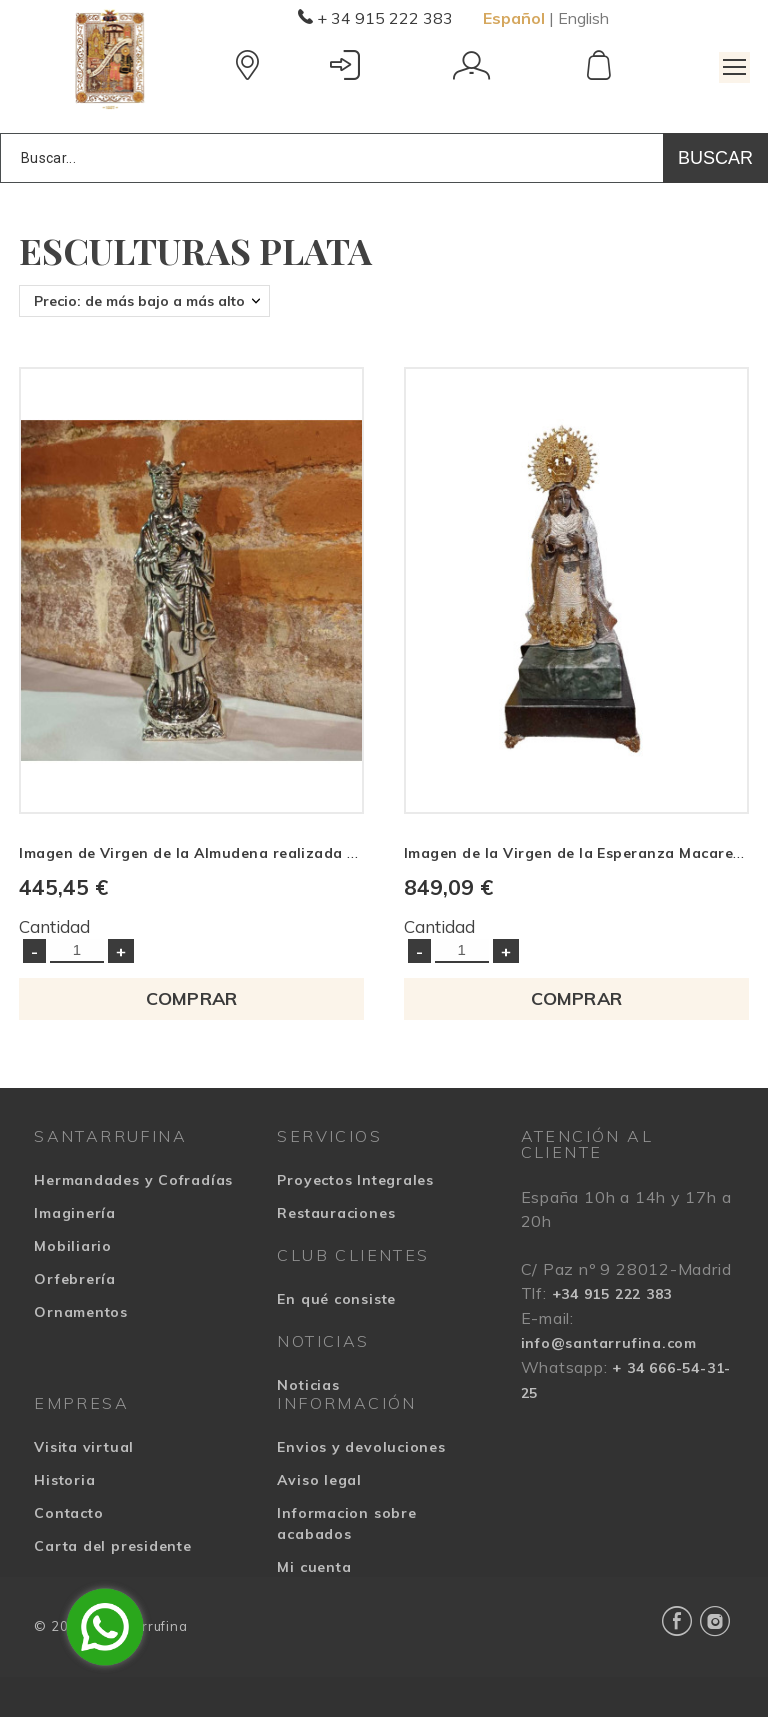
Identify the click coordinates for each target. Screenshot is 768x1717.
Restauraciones (336, 1213)
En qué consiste (336, 1299)
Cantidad (54, 926)
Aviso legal (319, 1480)
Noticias (308, 1385)
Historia (64, 1480)
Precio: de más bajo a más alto (139, 301)
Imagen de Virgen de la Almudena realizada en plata (213, 853)
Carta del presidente (113, 1546)
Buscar (715, 158)
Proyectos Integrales (355, 1180)
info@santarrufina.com (609, 1343)
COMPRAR (191, 998)
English (583, 18)
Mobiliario (73, 1246)
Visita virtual (84, 1447)
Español (514, 18)
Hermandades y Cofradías (133, 1180)
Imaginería (75, 1213)
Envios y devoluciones (361, 1447)
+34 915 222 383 (612, 1294)
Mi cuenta (314, 1567)
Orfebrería (75, 1279)
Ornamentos (81, 1312)
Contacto (68, 1513)
